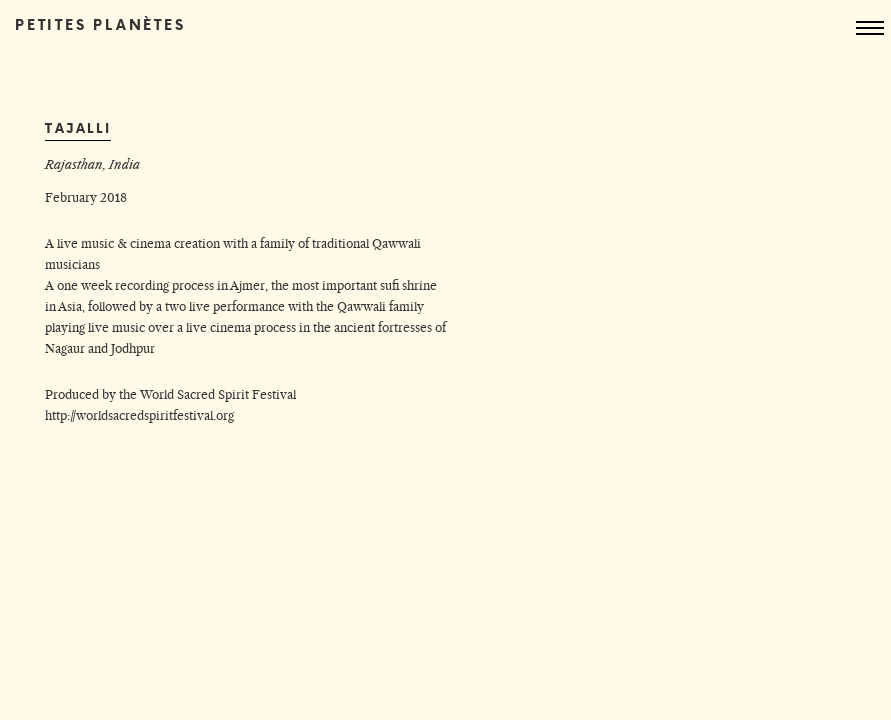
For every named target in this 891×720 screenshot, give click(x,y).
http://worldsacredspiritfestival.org (139, 415)
